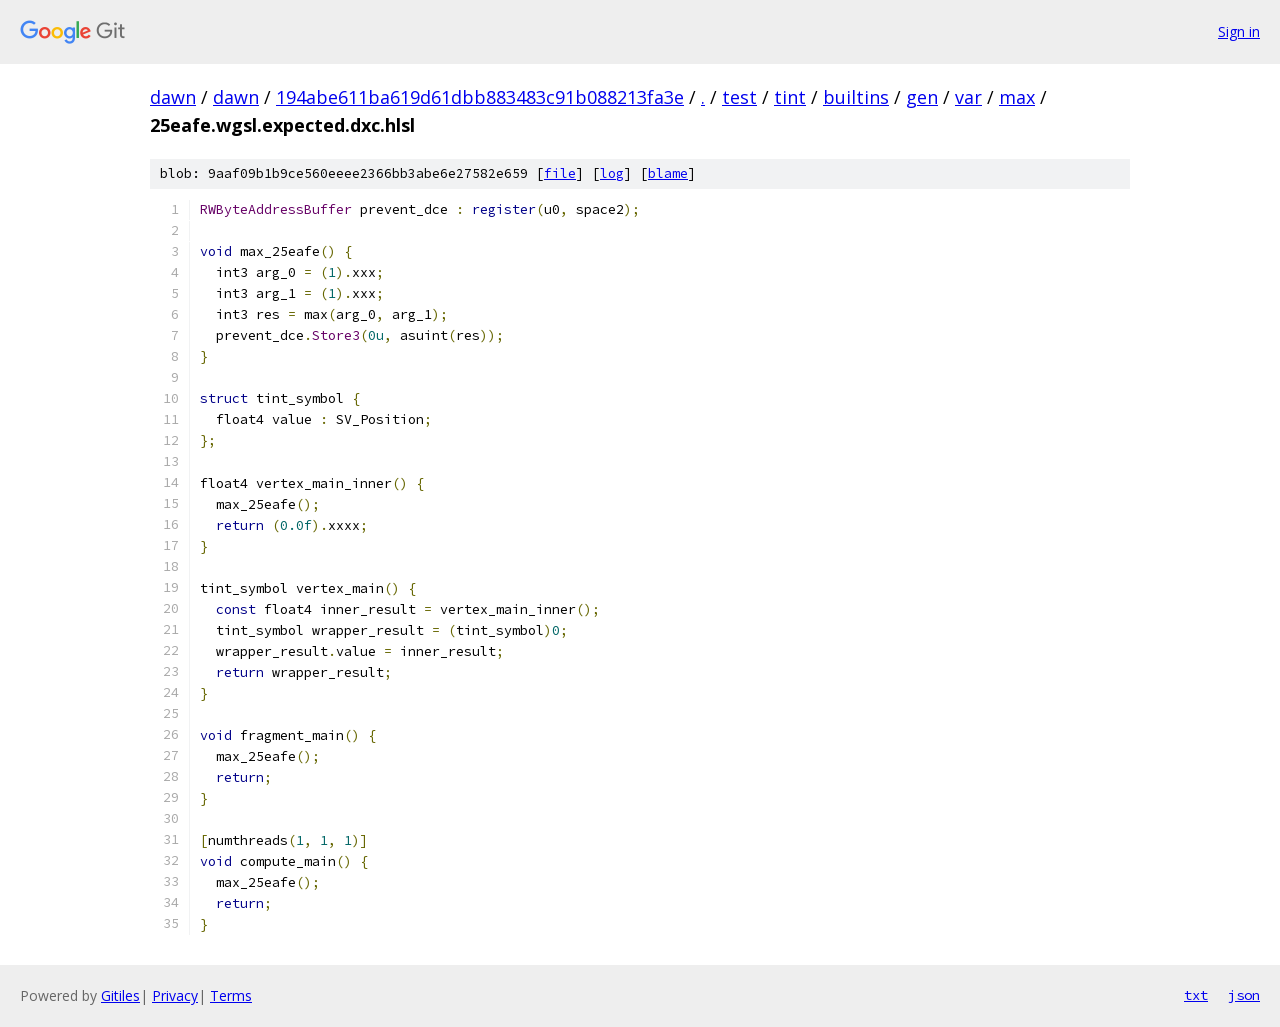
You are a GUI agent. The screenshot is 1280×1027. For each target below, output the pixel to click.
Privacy (175, 995)
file (560, 173)
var (968, 97)
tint (790, 97)
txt (1196, 995)
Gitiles (120, 995)
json (1244, 995)
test (739, 97)
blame (668, 173)
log (612, 173)
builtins (856, 97)
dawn (173, 97)
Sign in (1239, 31)
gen (922, 97)
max (1017, 97)
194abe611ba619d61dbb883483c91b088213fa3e (480, 97)
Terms (231, 995)
